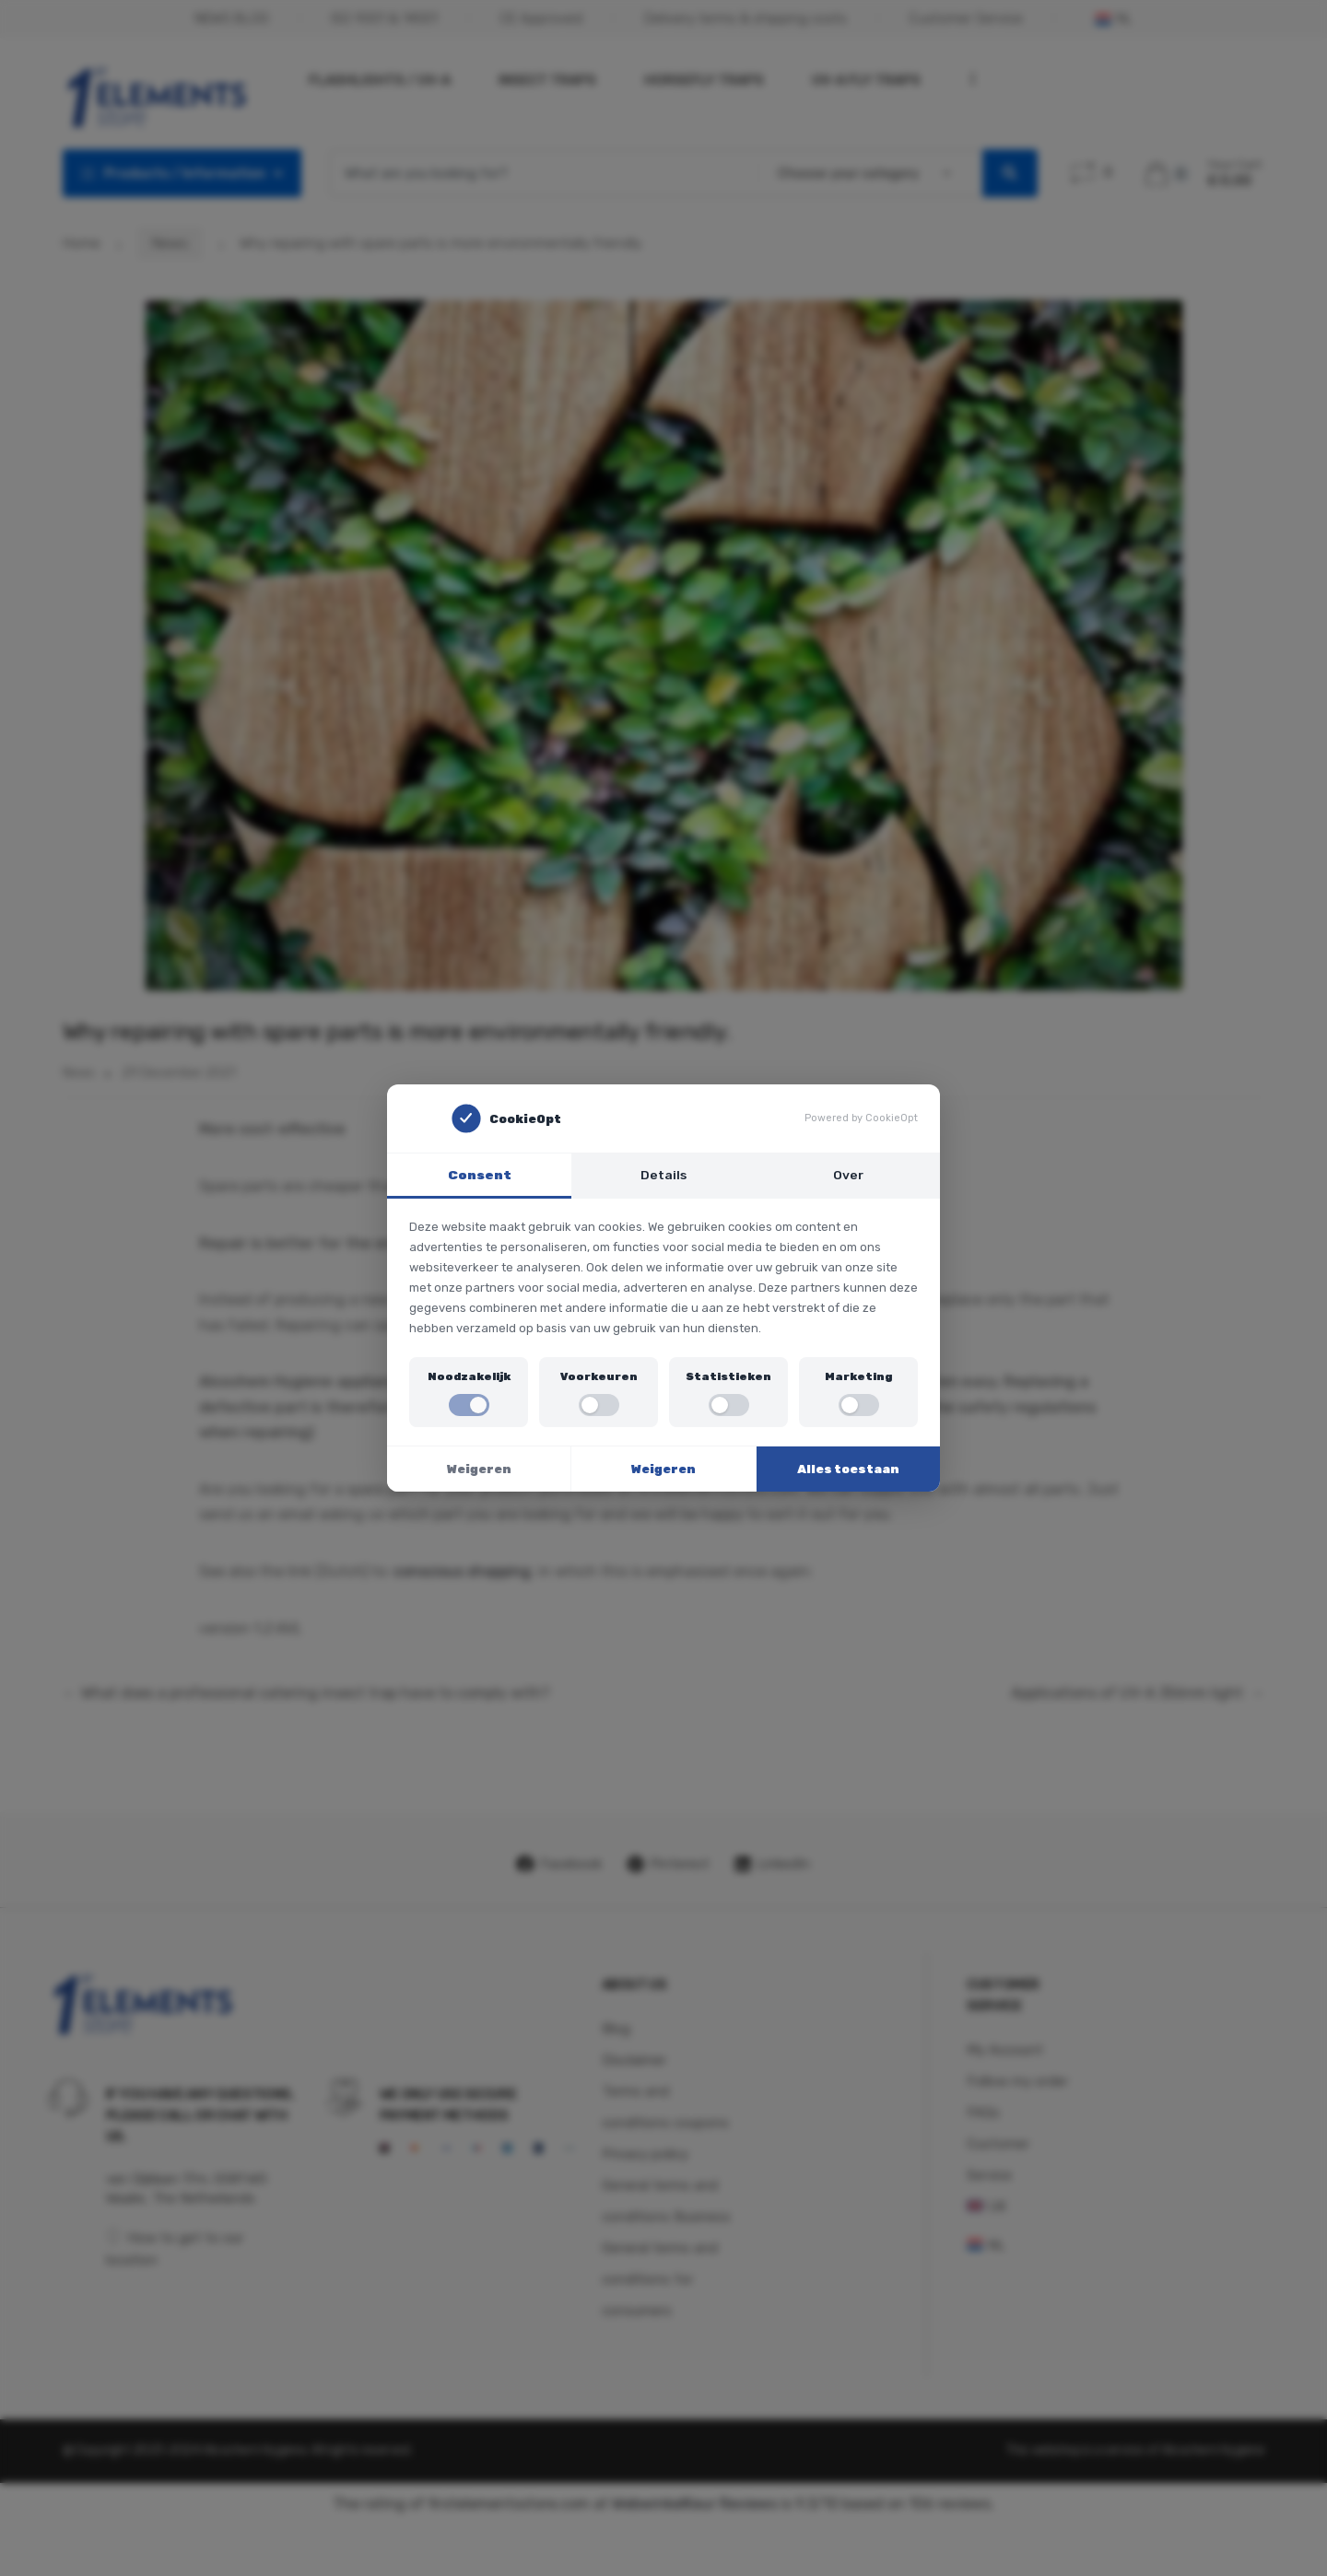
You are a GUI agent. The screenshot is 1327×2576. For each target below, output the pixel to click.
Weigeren (479, 1469)
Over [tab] (848, 1174)
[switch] (469, 1405)
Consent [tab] (479, 1174)
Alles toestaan (848, 1469)
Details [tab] (663, 1174)
